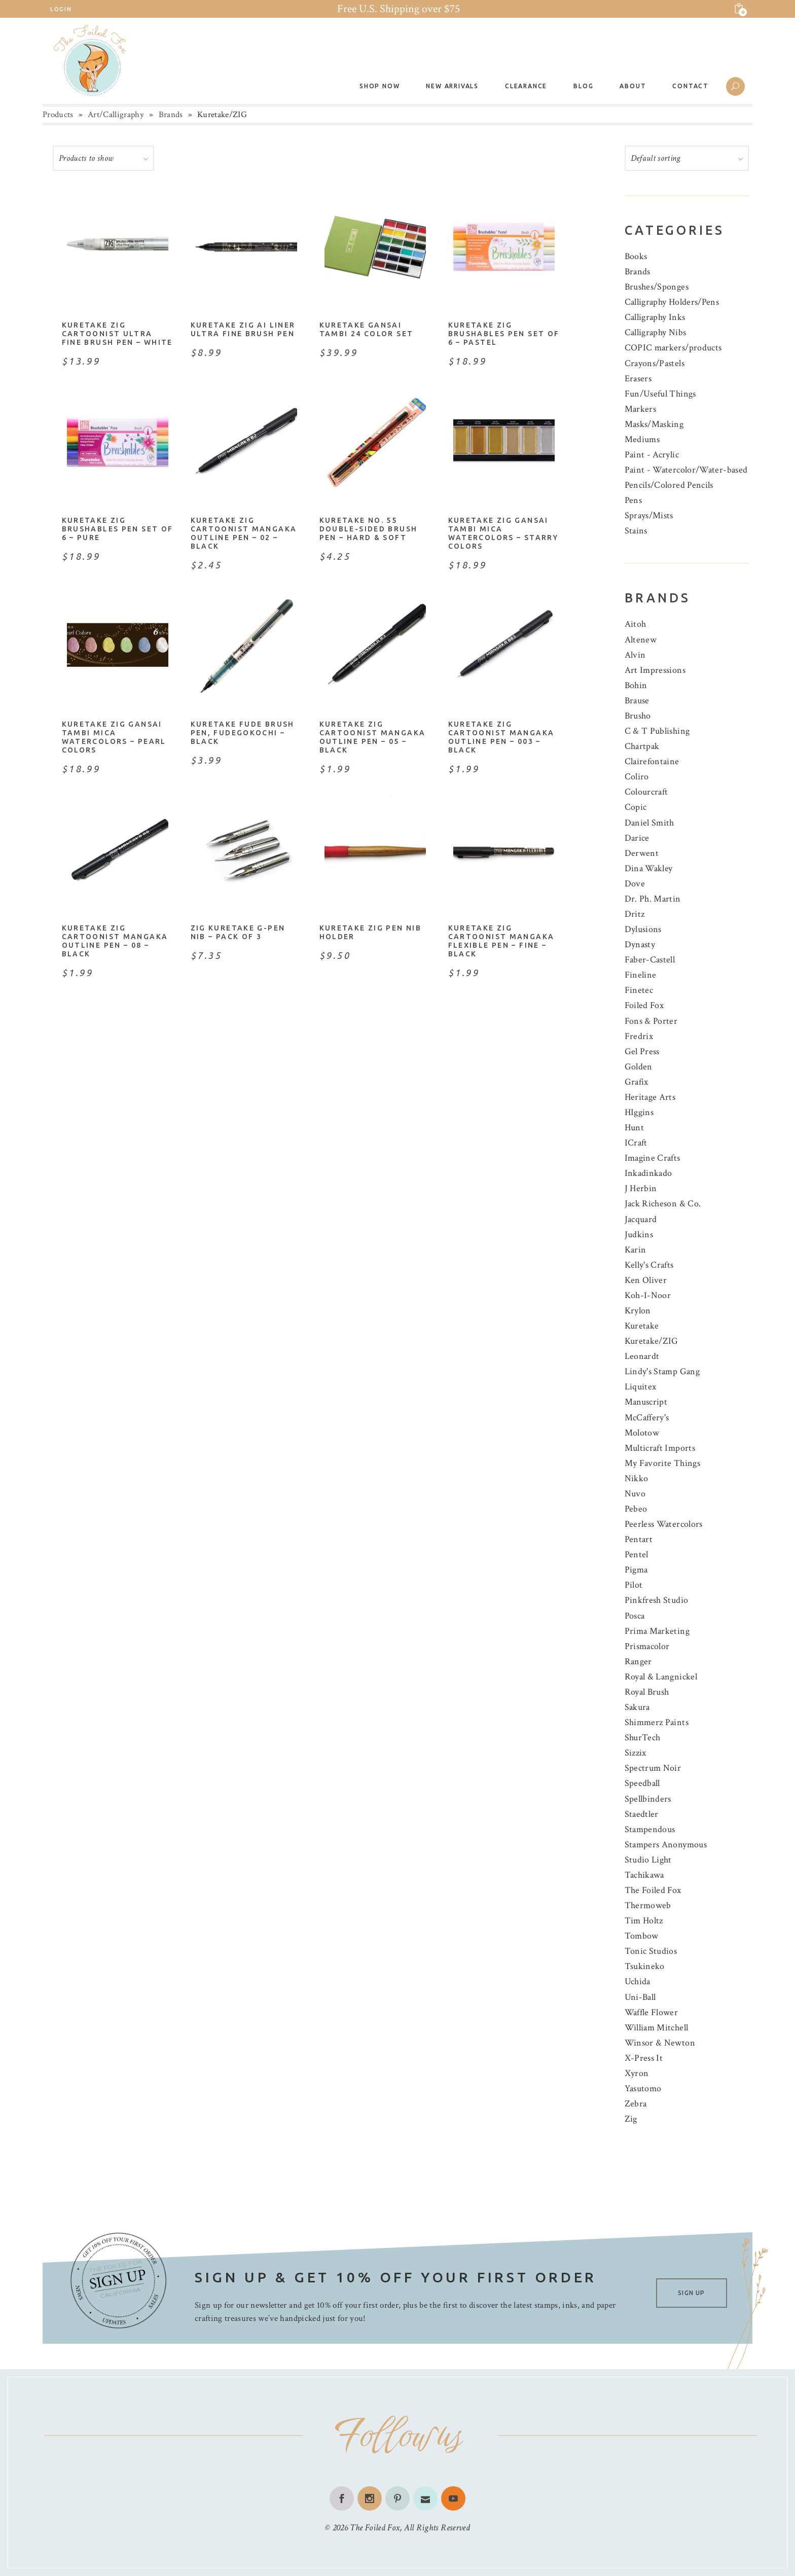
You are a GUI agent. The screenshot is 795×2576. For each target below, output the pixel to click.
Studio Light (648, 1860)
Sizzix (635, 1753)
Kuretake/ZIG (651, 1341)
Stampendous (650, 1829)
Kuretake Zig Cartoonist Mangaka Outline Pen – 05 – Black (372, 737)
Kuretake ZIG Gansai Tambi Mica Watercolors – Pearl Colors (114, 737)
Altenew (641, 640)
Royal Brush (647, 1692)
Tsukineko (645, 1966)
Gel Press (642, 1051)
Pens (633, 500)
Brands (171, 114)
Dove (635, 883)
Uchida (638, 1981)
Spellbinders (648, 1799)
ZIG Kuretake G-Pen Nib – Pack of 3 (238, 932)
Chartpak (642, 746)
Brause (637, 700)
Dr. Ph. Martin (653, 899)
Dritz (635, 914)
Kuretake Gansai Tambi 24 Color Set (366, 329)
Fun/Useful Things (660, 394)
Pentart (639, 1539)
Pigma (636, 1570)
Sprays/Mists (649, 515)
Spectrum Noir (653, 1768)
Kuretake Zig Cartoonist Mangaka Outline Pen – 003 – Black (501, 737)
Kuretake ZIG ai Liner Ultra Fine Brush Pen (243, 329)
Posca (635, 1616)
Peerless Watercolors (664, 1524)
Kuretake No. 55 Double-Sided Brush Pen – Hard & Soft (368, 529)
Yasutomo (643, 2088)
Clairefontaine (652, 761)
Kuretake (642, 1326)
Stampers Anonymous (666, 1844)
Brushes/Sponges (657, 287)
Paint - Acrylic (652, 454)
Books (636, 256)
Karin (635, 1250)
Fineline (641, 975)
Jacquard (641, 1219)
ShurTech (643, 1737)
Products (58, 114)
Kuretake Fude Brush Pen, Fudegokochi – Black (243, 732)
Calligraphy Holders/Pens (672, 302)
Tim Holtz (644, 1920)
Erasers (638, 378)
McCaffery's (647, 1417)
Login (60, 9)
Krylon (638, 1310)
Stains (636, 530)
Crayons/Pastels (654, 363)
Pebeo (636, 1509)
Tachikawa (644, 1875)
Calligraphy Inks (655, 317)
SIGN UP (691, 2292)
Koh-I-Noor (648, 1295)
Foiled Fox (644, 1005)
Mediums (642, 439)
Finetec (639, 990)
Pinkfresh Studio (657, 1600)
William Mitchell (657, 2027)
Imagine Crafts (652, 1158)
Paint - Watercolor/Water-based (686, 470)
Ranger (638, 1661)
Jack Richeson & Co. (663, 1203)
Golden (639, 1066)
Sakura (637, 1707)
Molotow (642, 1433)
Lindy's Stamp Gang (662, 1371)
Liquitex (641, 1386)
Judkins (639, 1234)
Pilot (634, 1585)
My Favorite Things (662, 1463)
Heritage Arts (650, 1097)
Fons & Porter (651, 1021)
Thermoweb (648, 1905)
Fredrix (639, 1036)
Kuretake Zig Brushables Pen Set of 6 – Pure (117, 529)
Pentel (636, 1554)
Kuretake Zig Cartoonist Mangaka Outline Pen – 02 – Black (244, 533)
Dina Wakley (649, 868)
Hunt (634, 1127)
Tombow (642, 1936)
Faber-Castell (650, 959)
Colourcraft (646, 792)
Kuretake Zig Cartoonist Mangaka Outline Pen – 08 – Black (115, 941)
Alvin (635, 655)
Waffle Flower (651, 2012)
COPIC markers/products (673, 347)
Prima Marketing (657, 1631)
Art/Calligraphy (116, 114)
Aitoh (635, 624)
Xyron (637, 2073)
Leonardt (642, 1356)
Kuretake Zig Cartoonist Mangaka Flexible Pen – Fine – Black (501, 941)
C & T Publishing (657, 731)
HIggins (639, 1112)
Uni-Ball (640, 1997)
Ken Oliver (646, 1280)
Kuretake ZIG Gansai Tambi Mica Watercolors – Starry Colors (503, 533)
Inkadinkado (648, 1173)
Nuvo (635, 1493)
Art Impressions (655, 670)
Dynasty (640, 944)
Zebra (636, 2103)
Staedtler (642, 1814)
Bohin (636, 685)
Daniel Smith (649, 823)
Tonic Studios (651, 1951)
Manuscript (646, 1402)
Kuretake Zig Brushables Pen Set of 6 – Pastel (504, 333)
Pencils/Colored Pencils (669, 485)
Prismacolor (647, 1646)
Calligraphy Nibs (655, 332)
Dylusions (643, 929)
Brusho (638, 716)
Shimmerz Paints (657, 1722)
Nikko (636, 1478)
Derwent (642, 853)
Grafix (636, 1082)
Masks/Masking (654, 424)
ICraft (636, 1143)
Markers (641, 409)
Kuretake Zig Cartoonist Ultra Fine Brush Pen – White (117, 333)
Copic (636, 807)
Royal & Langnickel (661, 1677)
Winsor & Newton (660, 2043)
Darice (637, 838)
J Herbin (641, 1188)
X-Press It (644, 2058)
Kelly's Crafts (649, 1265)
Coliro (637, 776)
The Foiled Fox (653, 1890)
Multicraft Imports (660, 1448)
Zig (631, 2119)
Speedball (642, 1783)
